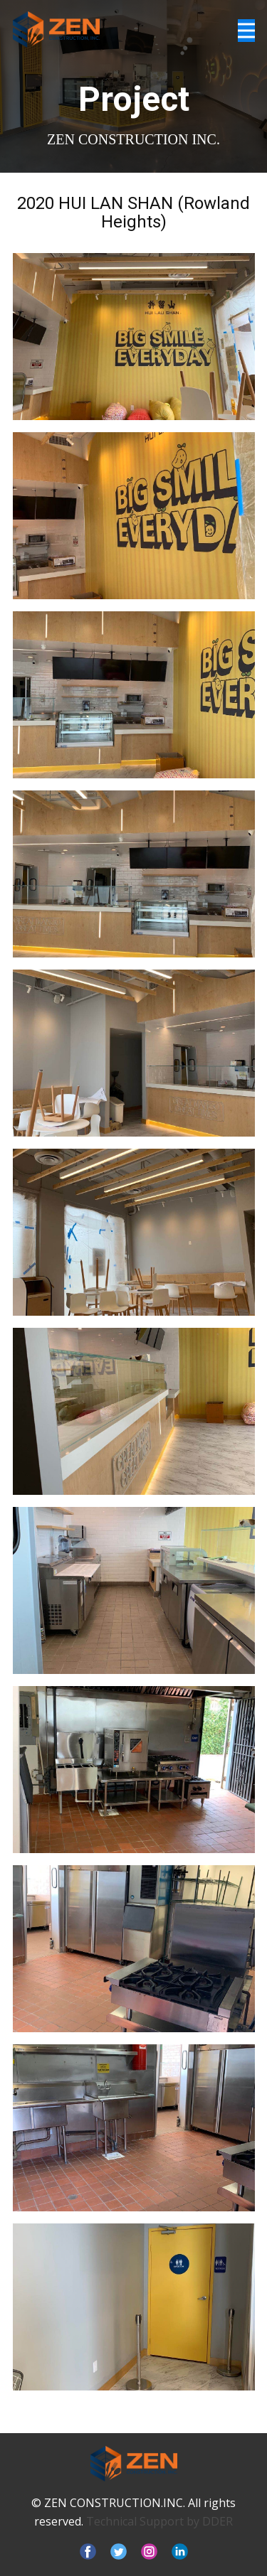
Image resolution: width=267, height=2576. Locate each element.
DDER (217, 2521)
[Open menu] (246, 30)
